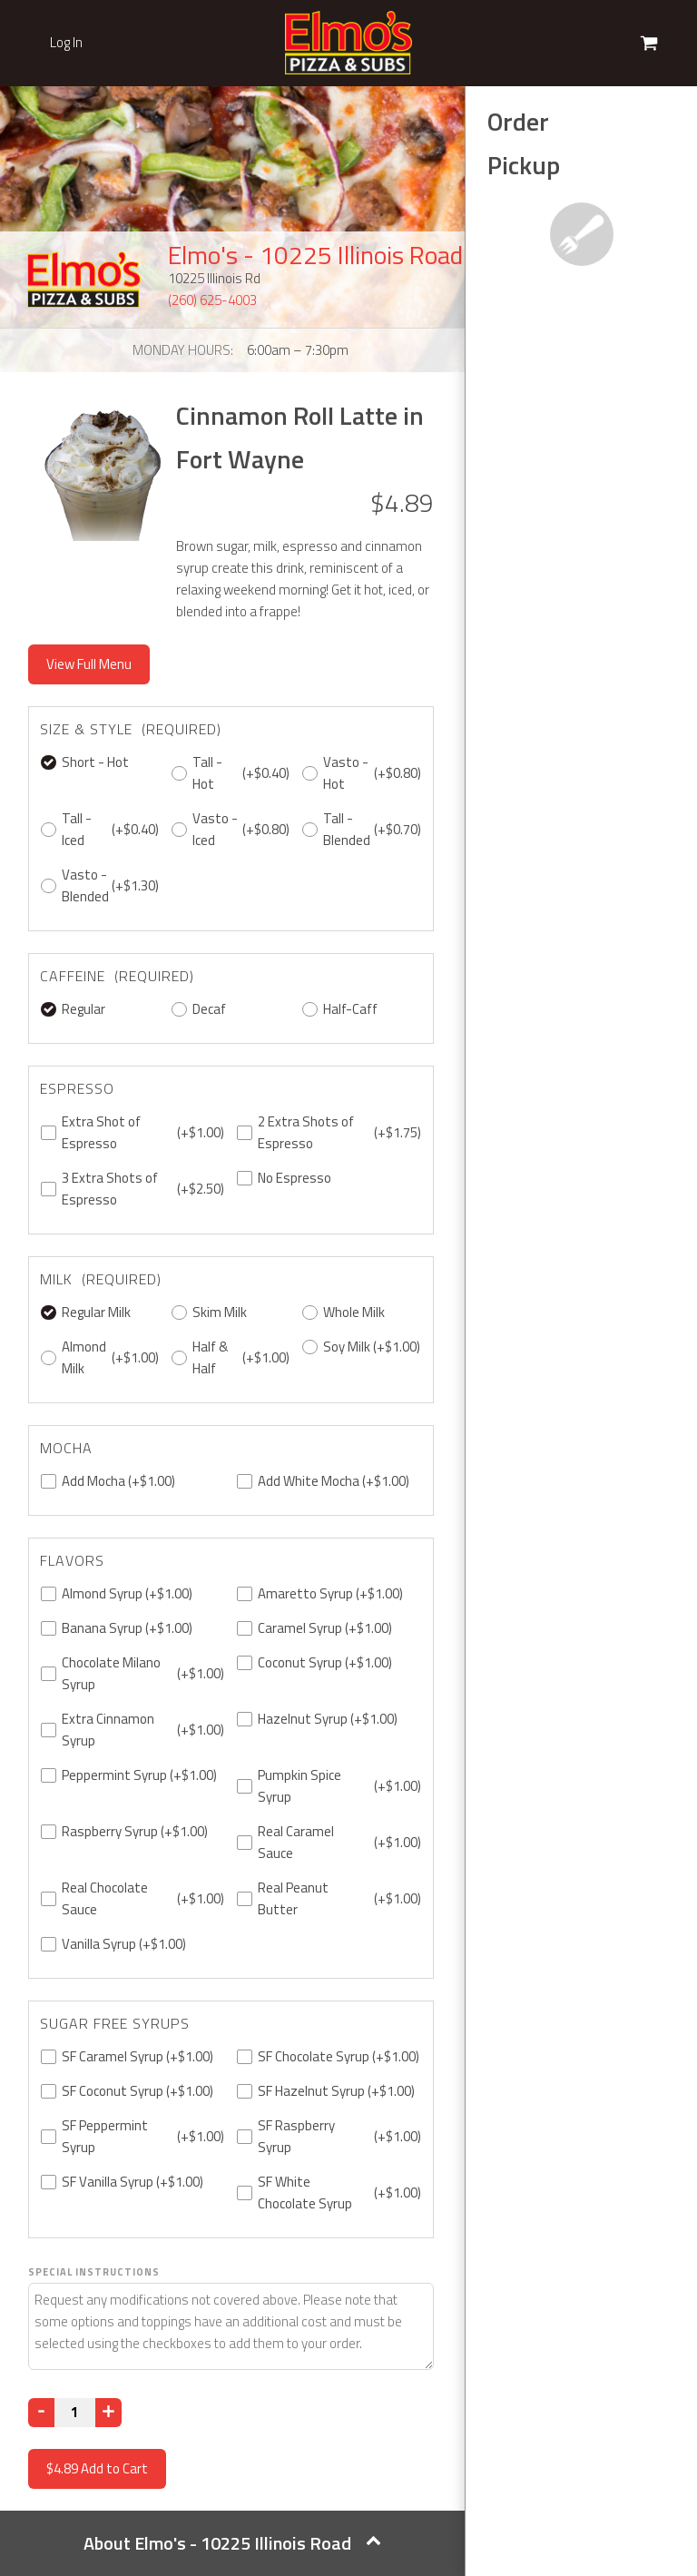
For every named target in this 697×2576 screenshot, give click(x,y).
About (232, 2543)
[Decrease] (41, 2412)
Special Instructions (94, 2272)
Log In (66, 42)
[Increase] (108, 2412)
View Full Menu (89, 664)
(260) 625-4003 (212, 300)
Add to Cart (97, 2468)
